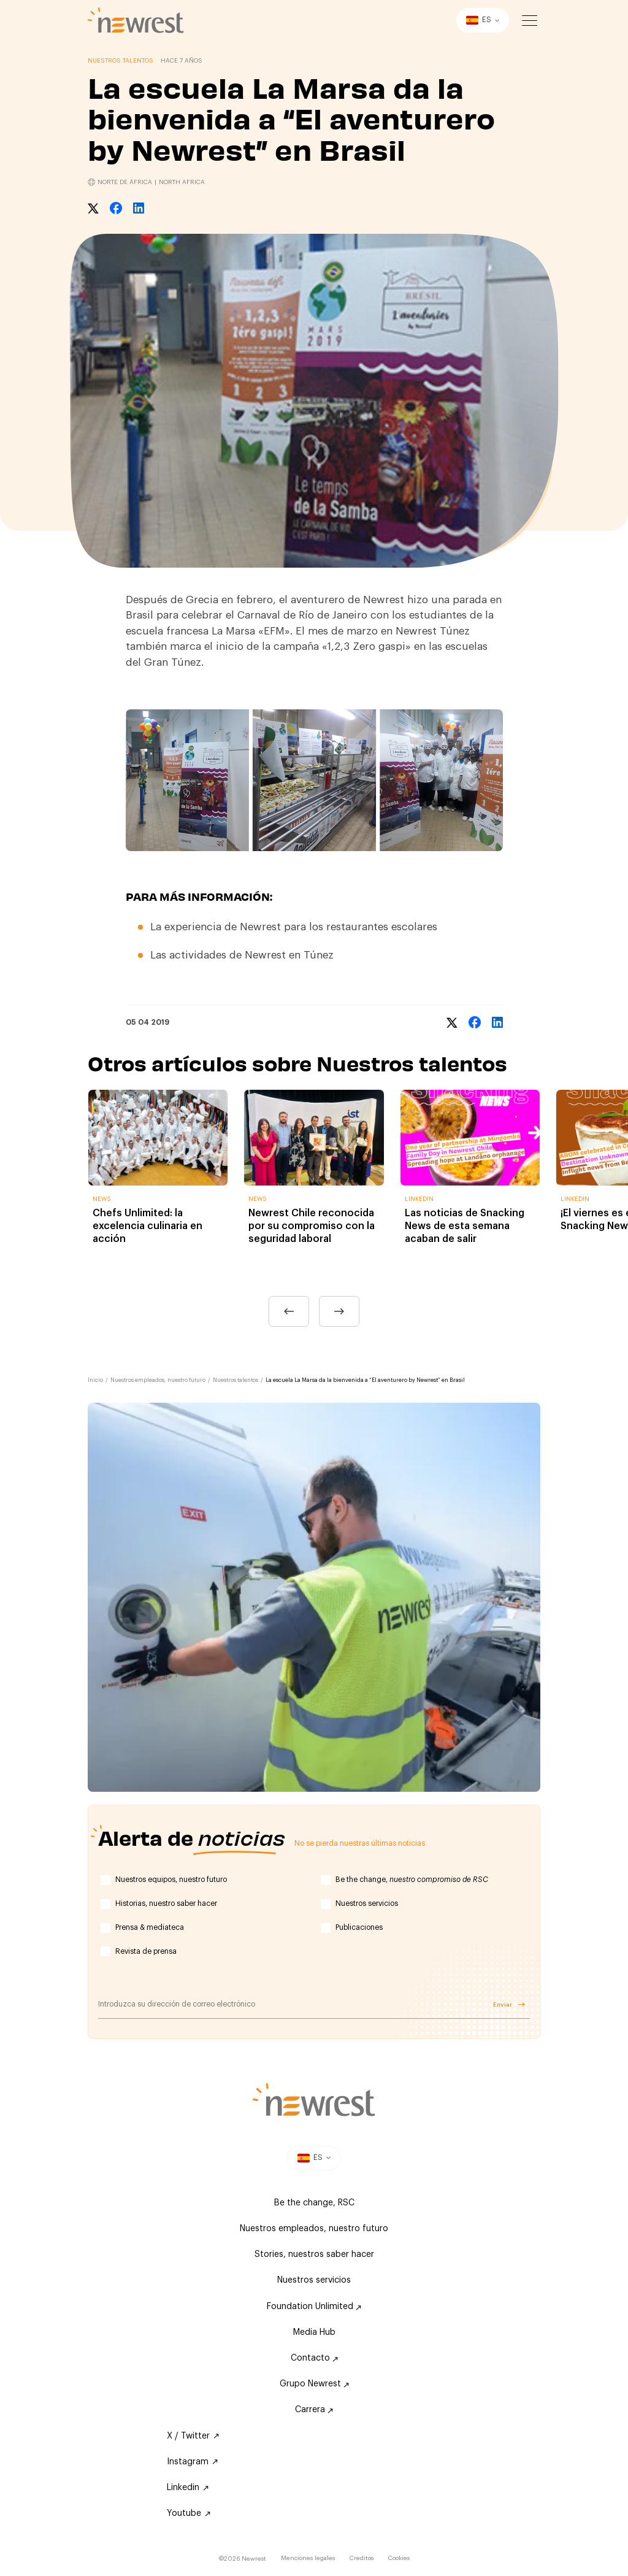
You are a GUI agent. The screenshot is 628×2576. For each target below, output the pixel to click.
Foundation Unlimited (314, 2306)
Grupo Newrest (314, 2384)
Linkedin (188, 2487)
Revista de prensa (146, 1951)
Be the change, (411, 1879)
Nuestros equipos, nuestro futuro (171, 1879)
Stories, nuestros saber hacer (314, 2254)
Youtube (188, 2513)
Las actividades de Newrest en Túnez (243, 955)
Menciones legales (308, 2558)
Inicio (95, 1380)
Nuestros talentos (235, 1380)
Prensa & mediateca (149, 1927)
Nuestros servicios (366, 1903)
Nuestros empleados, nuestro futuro (157, 1380)
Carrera (314, 2409)
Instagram (192, 2462)
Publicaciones (359, 1927)
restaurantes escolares (381, 927)
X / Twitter (193, 2436)
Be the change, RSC (314, 2203)
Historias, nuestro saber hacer (166, 1903)
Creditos (361, 2558)
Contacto (314, 2358)
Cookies (399, 2558)
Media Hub (314, 2332)
